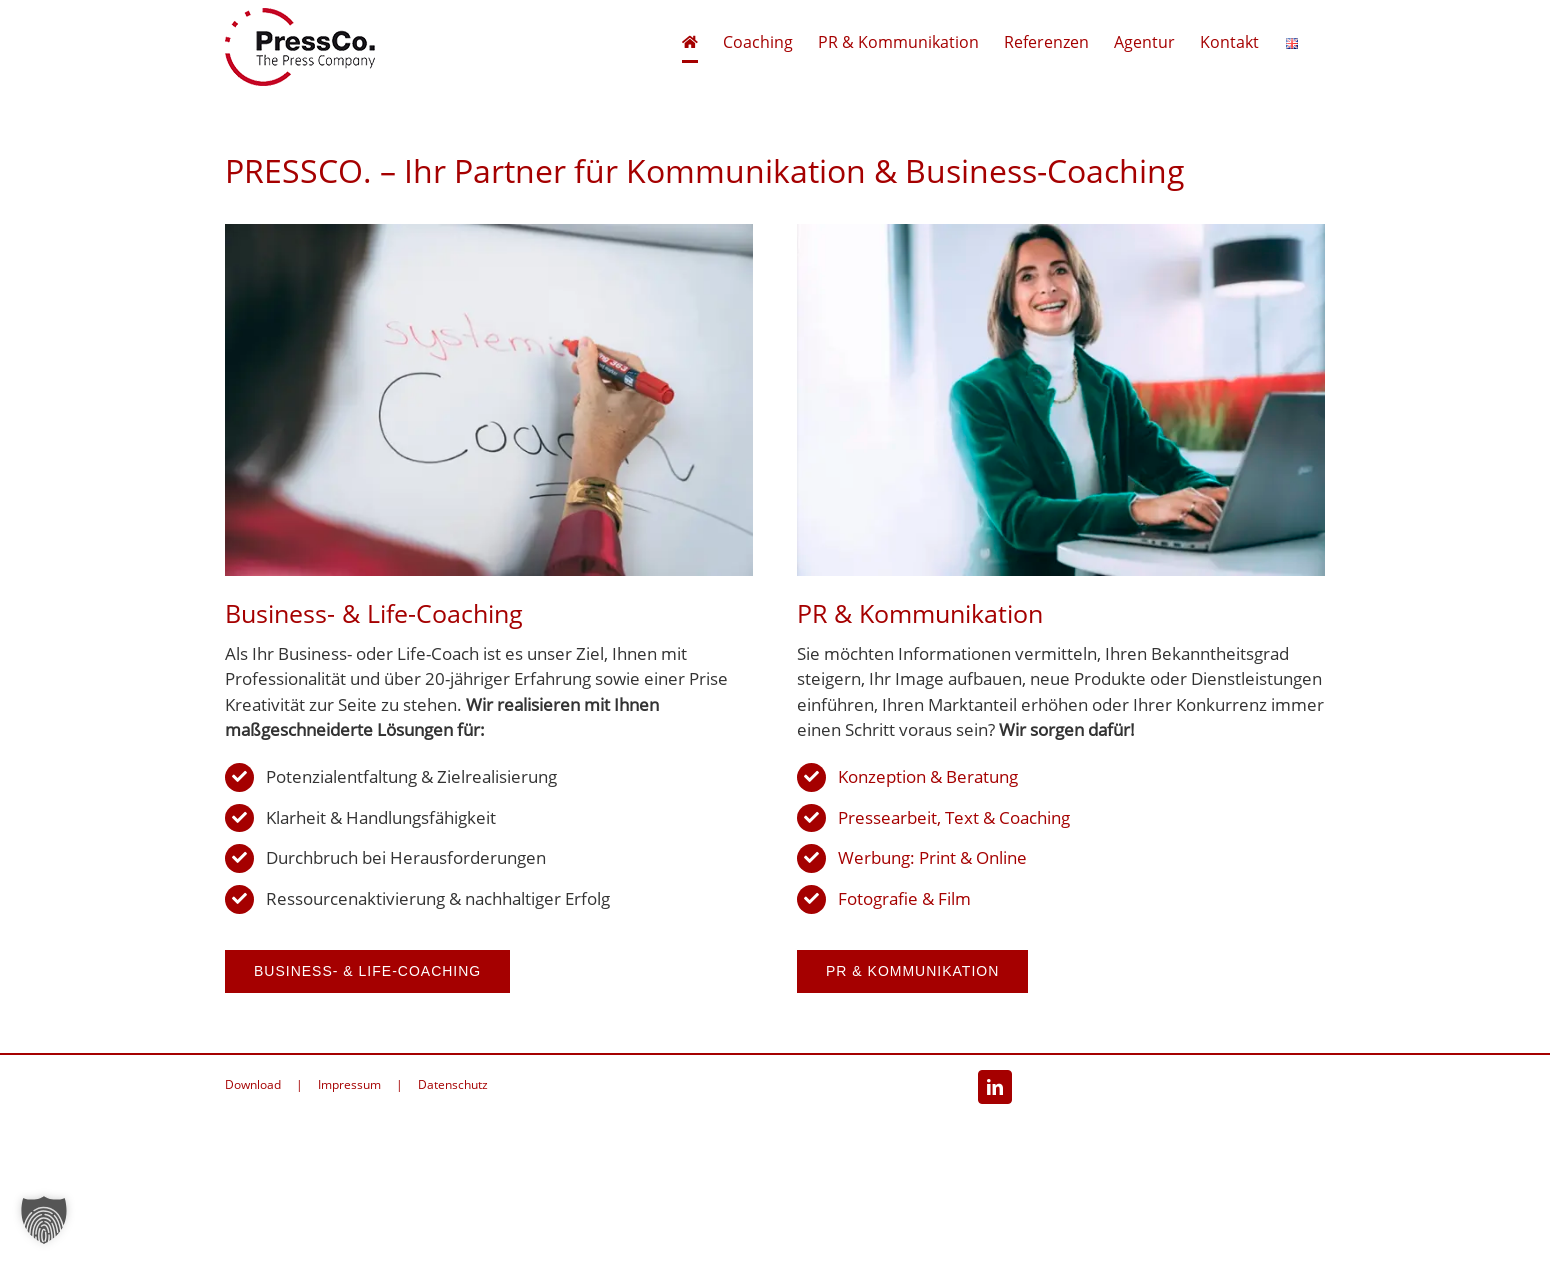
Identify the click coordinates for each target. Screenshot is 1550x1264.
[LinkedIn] (995, 1087)
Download (253, 1084)
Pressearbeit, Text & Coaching (954, 817)
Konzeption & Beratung (928, 776)
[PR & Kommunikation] (1061, 232)
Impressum (349, 1084)
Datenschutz (453, 1084)
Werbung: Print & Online (932, 857)
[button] (44, 1220)
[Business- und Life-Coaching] (489, 232)
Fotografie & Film (904, 898)
